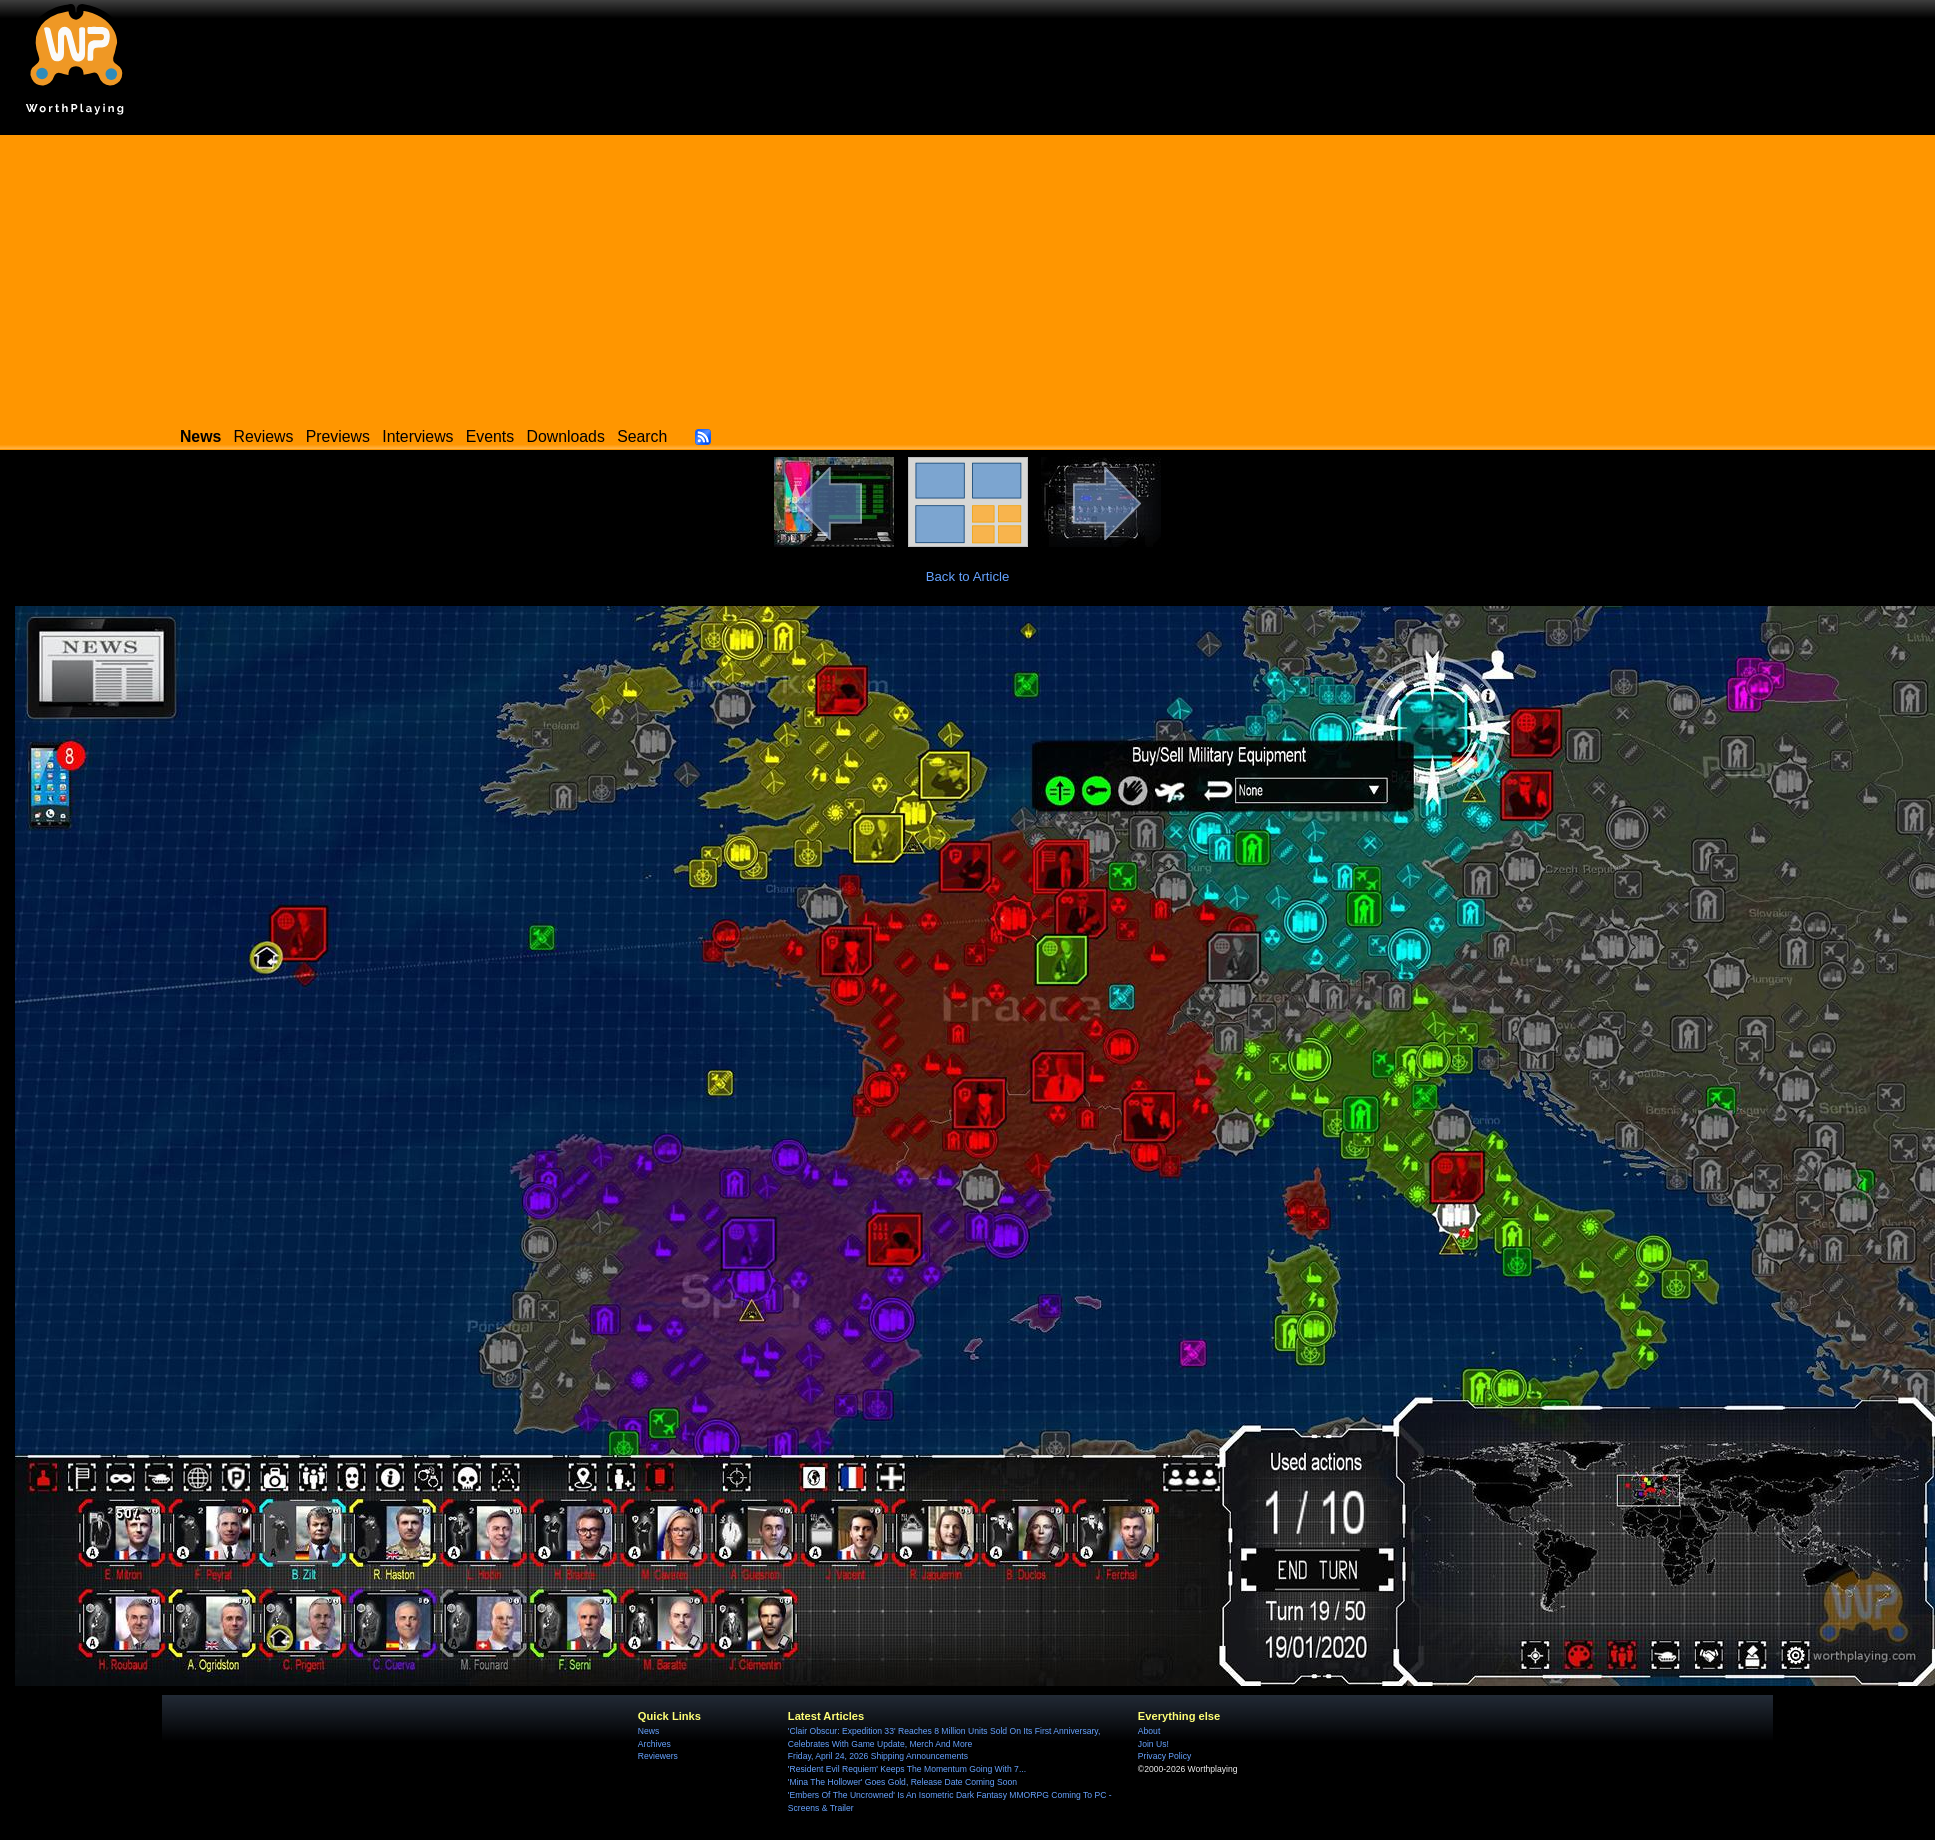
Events (490, 436)
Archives (654, 1744)
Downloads (566, 436)
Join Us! (1153, 1744)
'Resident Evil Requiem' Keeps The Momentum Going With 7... (907, 1769)
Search (642, 436)
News (648, 1731)
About (1149, 1731)
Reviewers (658, 1756)
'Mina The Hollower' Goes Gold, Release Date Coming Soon (902, 1782)
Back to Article (968, 576)
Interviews (417, 436)
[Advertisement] (967, 275)
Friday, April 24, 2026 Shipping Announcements (878, 1756)
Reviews (264, 436)
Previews (338, 436)
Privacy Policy (1164, 1756)
